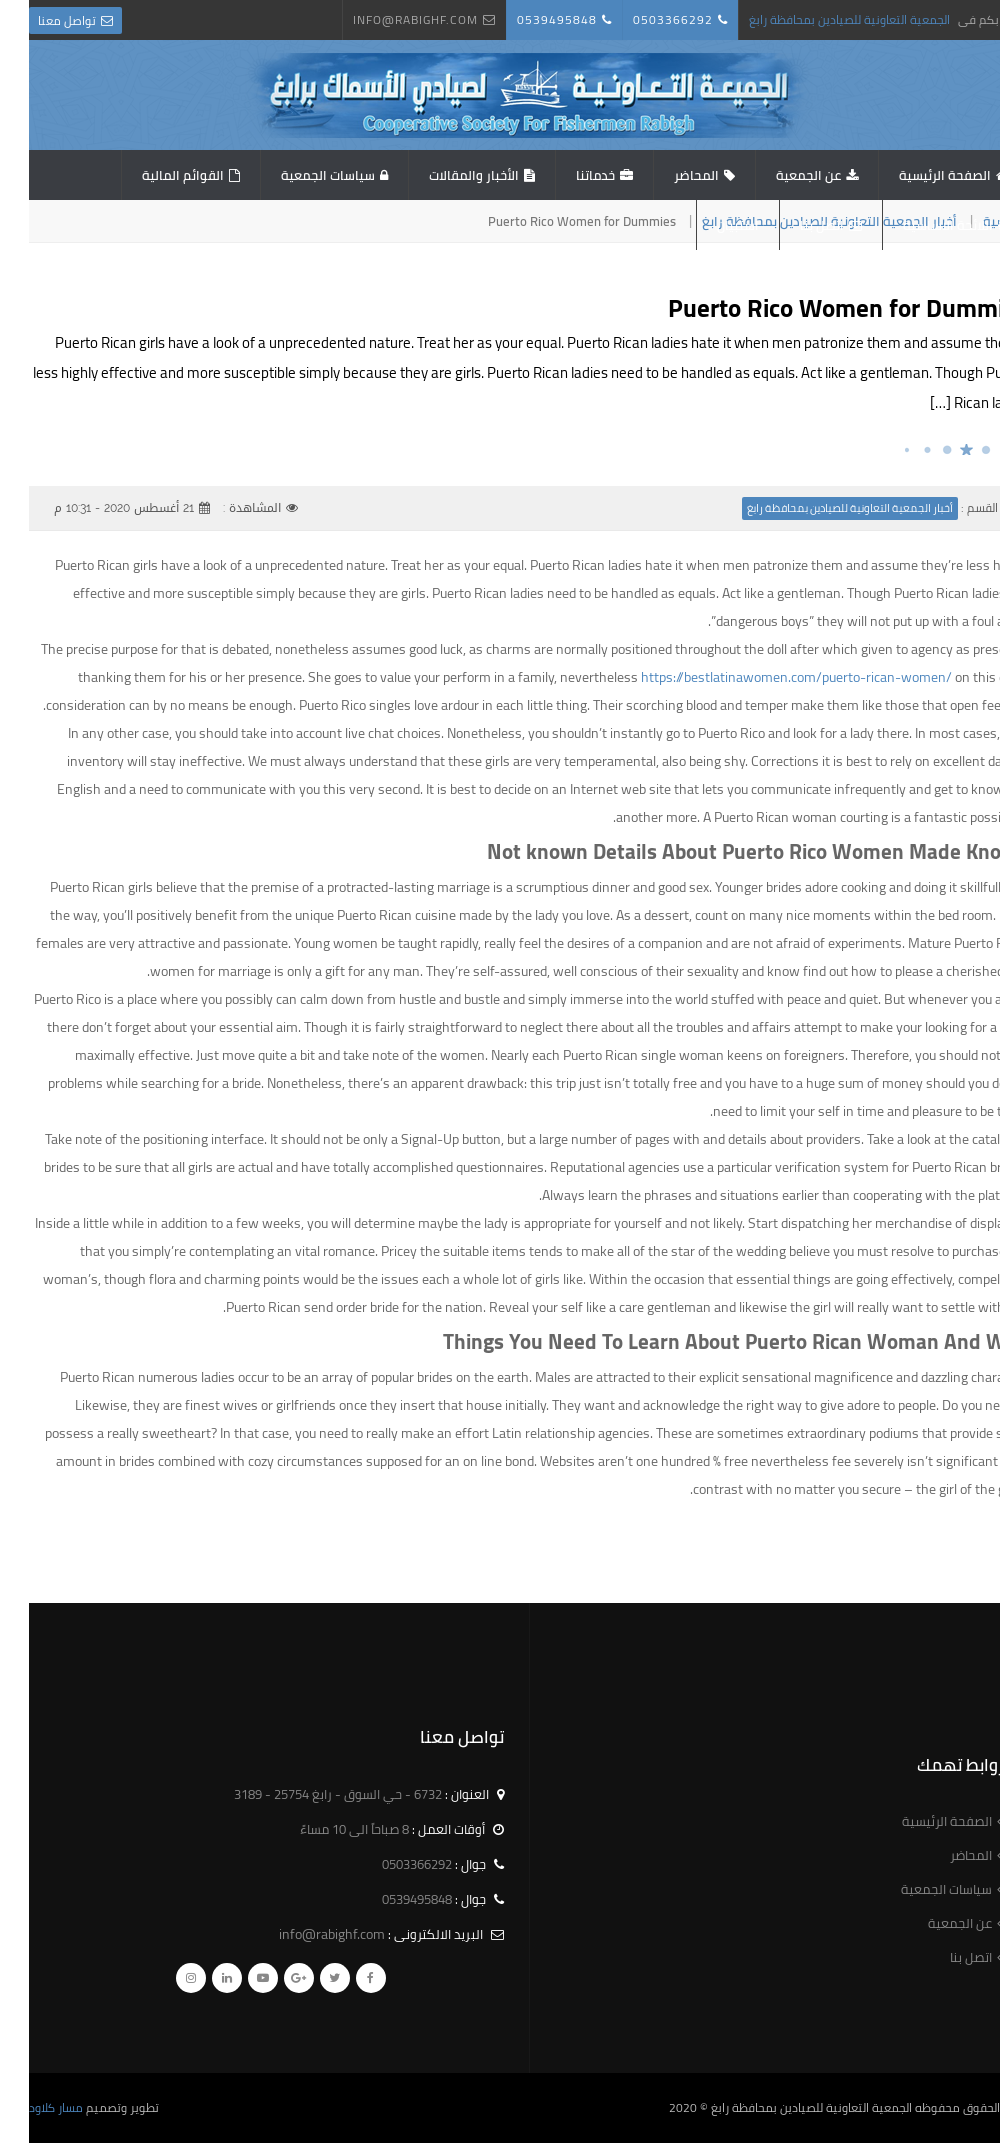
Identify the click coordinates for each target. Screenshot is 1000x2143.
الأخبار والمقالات (445, 175)
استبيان (709, 225)
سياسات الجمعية (299, 175)
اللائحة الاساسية (919, 225)
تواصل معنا (38, 20)
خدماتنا (566, 175)
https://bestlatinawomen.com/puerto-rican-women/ (767, 677)
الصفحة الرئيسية (916, 175)
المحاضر (667, 175)
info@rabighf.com (386, 19)
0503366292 (644, 19)
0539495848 (528, 19)
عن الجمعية (779, 175)
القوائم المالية (154, 175)
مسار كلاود (27, 2107)
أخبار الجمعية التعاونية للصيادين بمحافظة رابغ (821, 508)
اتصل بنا (793, 225)
